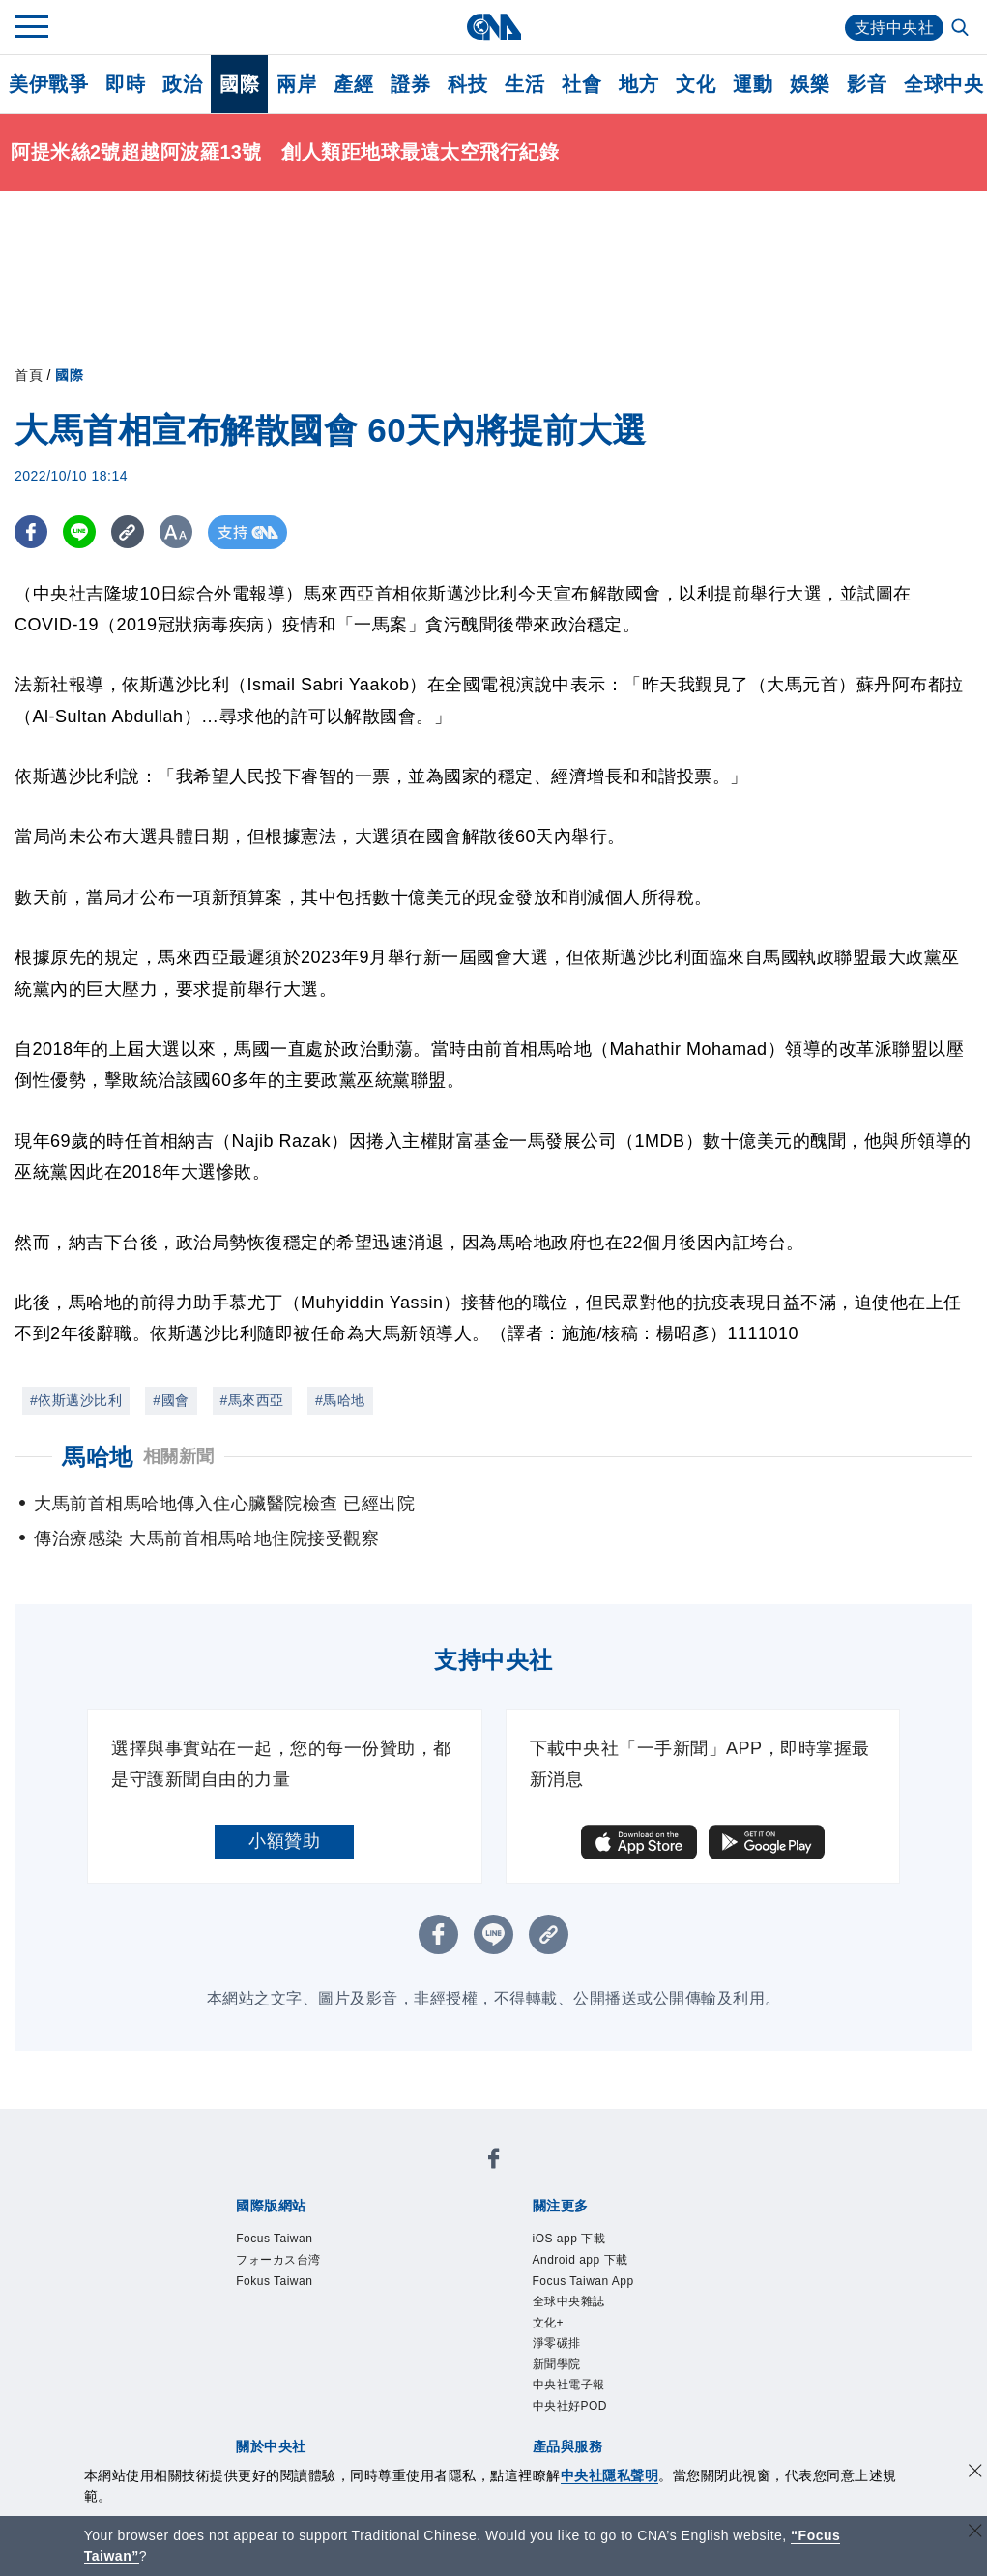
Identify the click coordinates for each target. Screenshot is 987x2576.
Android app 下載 (580, 2260)
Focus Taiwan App (583, 2281)
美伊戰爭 (48, 84)
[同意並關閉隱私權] (975, 2473)
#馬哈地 (340, 1400)
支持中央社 (895, 27)
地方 (638, 84)
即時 (125, 84)
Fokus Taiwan (274, 2281)
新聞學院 (557, 2364)
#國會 (171, 1400)
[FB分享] (31, 532)
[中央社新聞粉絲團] (494, 2162)
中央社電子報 (569, 2384)
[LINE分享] (81, 532)
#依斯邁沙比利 (76, 1400)
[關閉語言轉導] (975, 2533)
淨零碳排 (557, 2343)
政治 (182, 84)
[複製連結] (130, 532)
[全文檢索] (961, 29)
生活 (524, 84)
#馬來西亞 (252, 1400)
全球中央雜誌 (569, 2301)
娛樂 (809, 84)
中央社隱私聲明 (610, 2475)
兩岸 (296, 84)
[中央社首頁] (493, 26)
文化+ (549, 2322)
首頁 (29, 375)
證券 (410, 84)
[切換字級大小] (179, 532)
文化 (695, 84)
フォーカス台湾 (278, 2260)
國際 (239, 84)
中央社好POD (570, 2406)
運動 (752, 84)
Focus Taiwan (274, 2238)
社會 (581, 84)
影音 (866, 84)
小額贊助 (284, 1841)
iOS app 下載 (569, 2238)
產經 (353, 84)
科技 (467, 84)
